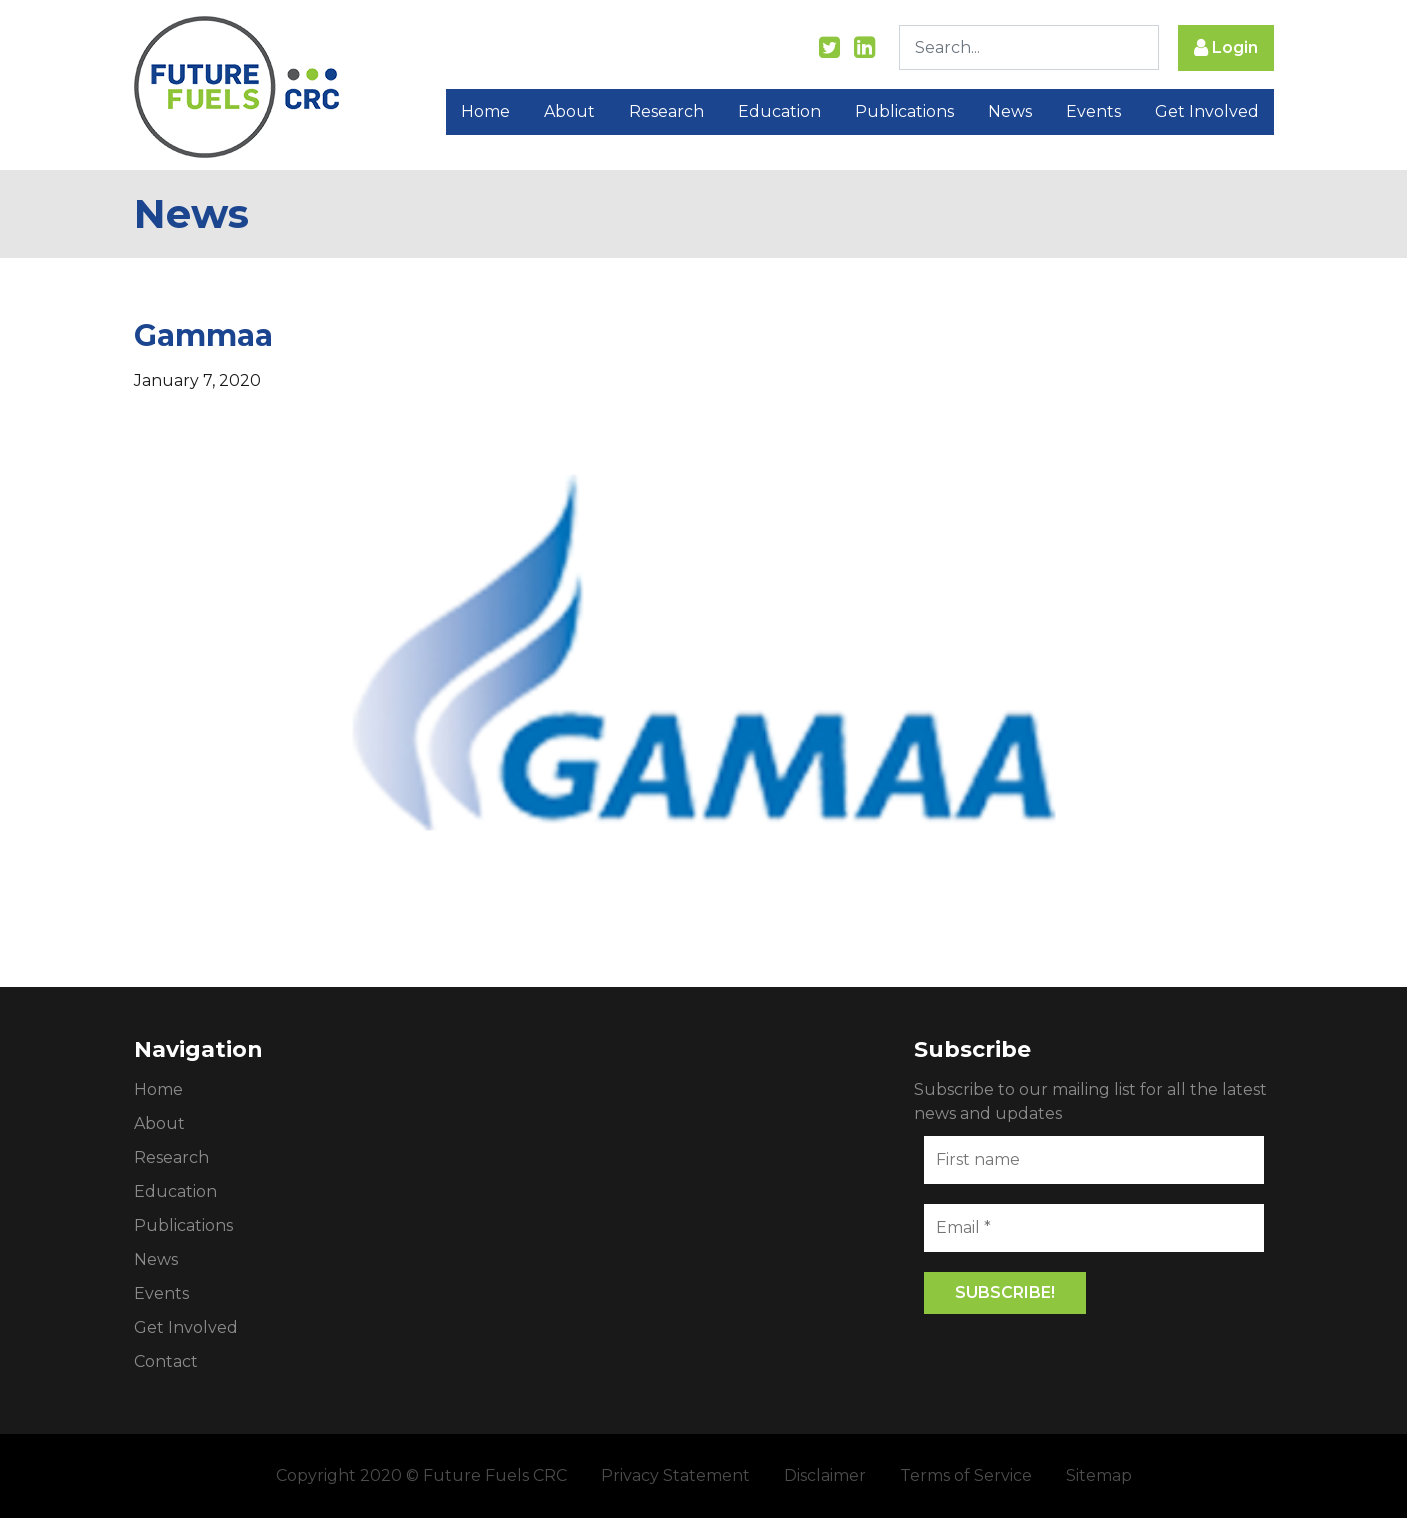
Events (1093, 112)
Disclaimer (825, 1475)
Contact (166, 1361)
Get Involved (1207, 112)
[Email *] (1094, 1228)
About (569, 112)
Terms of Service (966, 1475)
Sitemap (1099, 1475)
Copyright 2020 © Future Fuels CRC (421, 1475)
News (1010, 112)
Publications (904, 112)
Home (485, 112)
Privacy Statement (675, 1475)
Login (1226, 48)
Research (666, 112)
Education (779, 112)
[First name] (1094, 1160)
